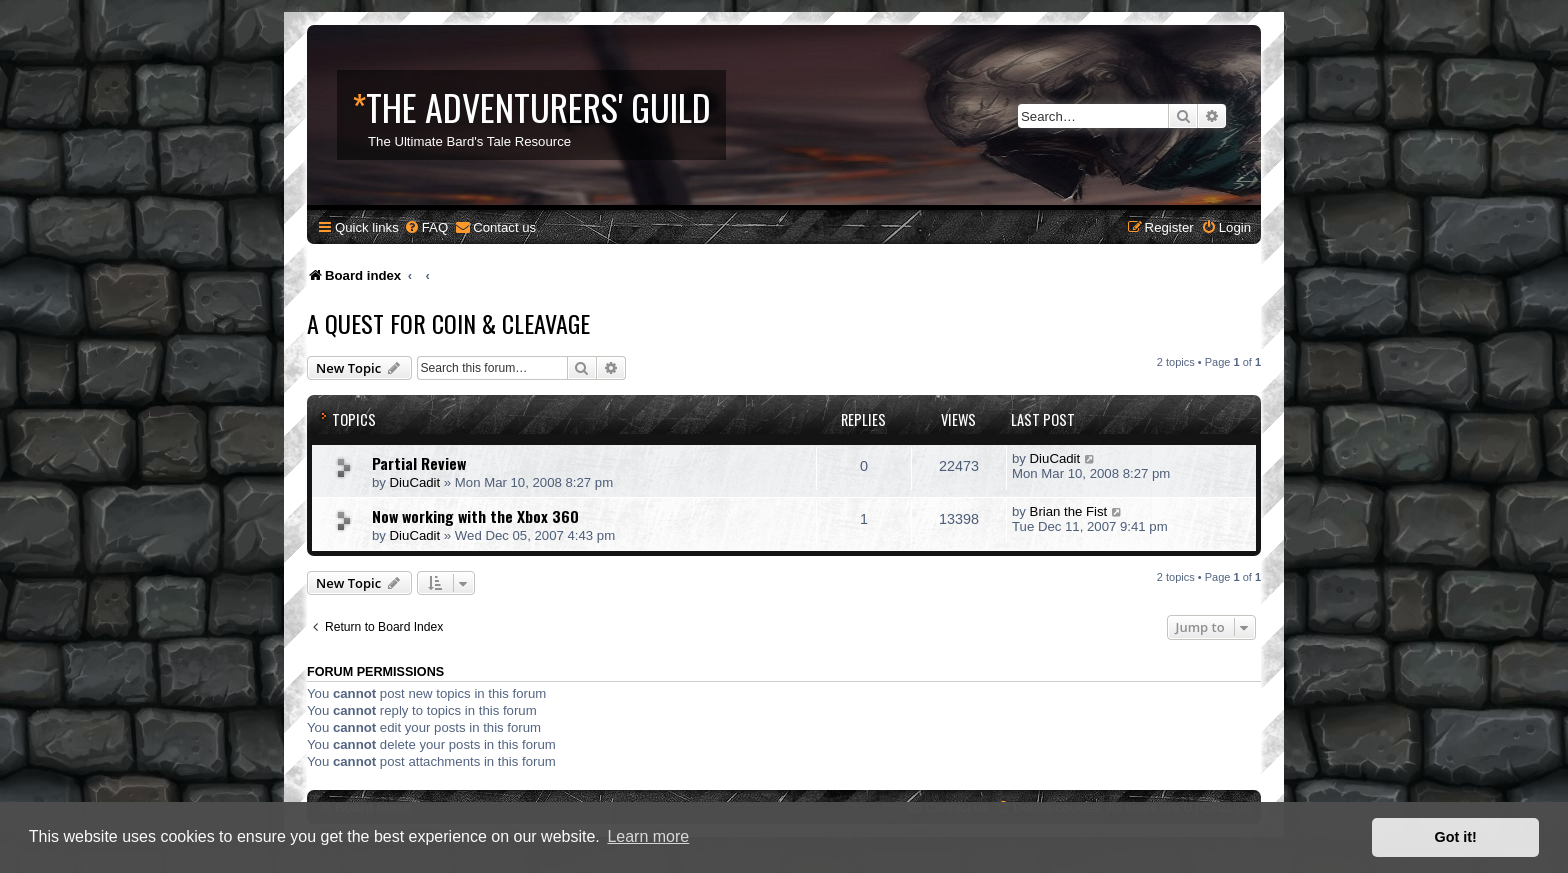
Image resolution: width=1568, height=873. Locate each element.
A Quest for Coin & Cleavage (448, 323)
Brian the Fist (1069, 511)
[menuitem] (426, 227)
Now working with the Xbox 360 (475, 516)
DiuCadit (415, 482)
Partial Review (419, 463)
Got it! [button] (1456, 837)
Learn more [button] (648, 836)
